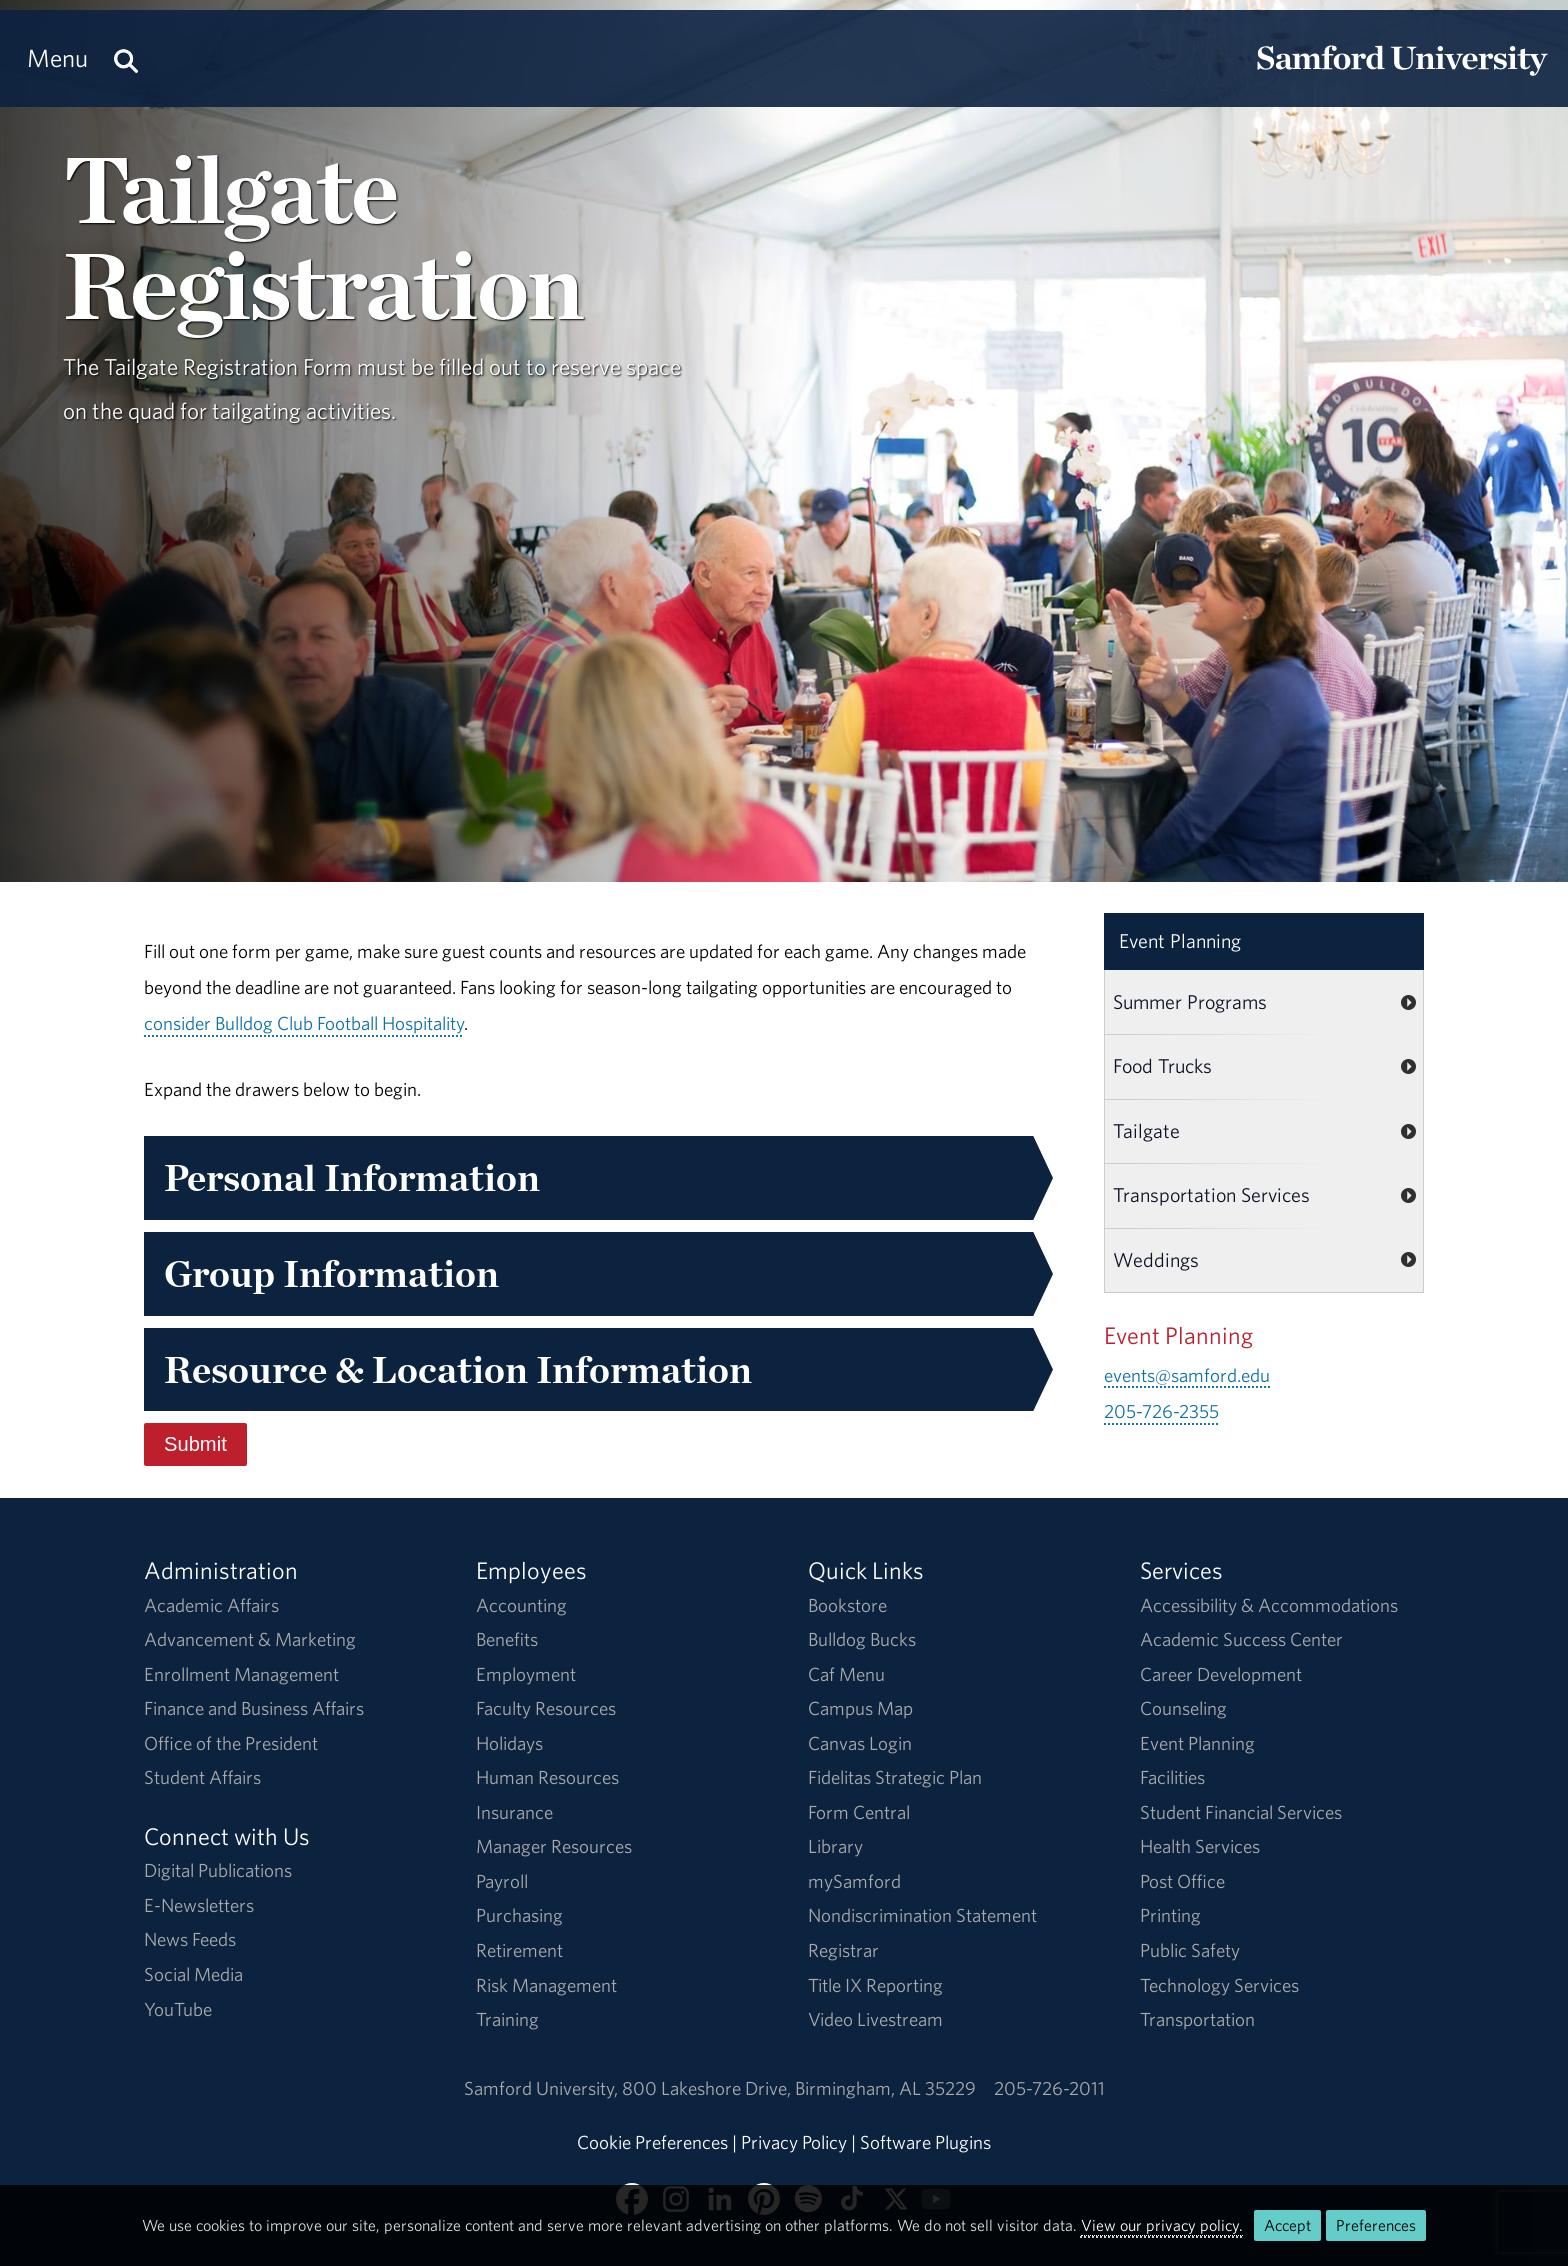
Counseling (1183, 1708)
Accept (1287, 2225)
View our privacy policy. (1162, 2225)
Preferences (1376, 2225)
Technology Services (1219, 1985)
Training (507, 2019)
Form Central (859, 1812)
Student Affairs (202, 1777)
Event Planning (1180, 940)
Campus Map (860, 1708)
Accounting (521, 1605)
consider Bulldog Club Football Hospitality (304, 1023)
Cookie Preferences (652, 2142)
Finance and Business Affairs (254, 1708)
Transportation (1197, 2019)
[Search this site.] (126, 58)
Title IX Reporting (875, 1985)
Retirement (519, 1950)
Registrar (843, 1950)
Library (835, 1846)
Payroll (502, 1881)
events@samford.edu (1187, 1375)
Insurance (514, 1812)
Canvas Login (860, 1743)
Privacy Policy (794, 2142)
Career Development (1221, 1674)
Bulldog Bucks (862, 1639)
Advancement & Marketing (250, 1639)
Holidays (509, 1743)
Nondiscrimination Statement (922, 1915)
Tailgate (1146, 1130)
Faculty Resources (546, 1708)
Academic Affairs (211, 1605)
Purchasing (519, 1915)
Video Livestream (875, 2019)
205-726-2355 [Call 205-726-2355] (1161, 1411)
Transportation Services (1211, 1194)
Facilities (1172, 1777)
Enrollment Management (241, 1674)
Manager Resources (554, 1846)
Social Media (193, 1974)
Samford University (543, 2088)
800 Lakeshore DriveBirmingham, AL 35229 (799, 2088)
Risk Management (546, 1985)
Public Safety (1190, 1950)
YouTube (178, 2009)
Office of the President (231, 1743)
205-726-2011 (1049, 2088)
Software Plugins (925, 2142)
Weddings (1156, 1259)
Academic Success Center (1241, 1639)
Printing (1170, 1915)
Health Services (1200, 1846)
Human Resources (547, 1777)
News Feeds (190, 1939)
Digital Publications (218, 1870)
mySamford (854, 1881)
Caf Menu (846, 1674)
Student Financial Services (1241, 1812)
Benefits (507, 1639)
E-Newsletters (199, 1905)
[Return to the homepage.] (1402, 76)
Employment (526, 1674)
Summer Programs (1190, 1001)
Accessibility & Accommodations (1269, 1605)
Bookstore (847, 1605)
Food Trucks (1162, 1065)
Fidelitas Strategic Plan (895, 1777)
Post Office (1182, 1881)
